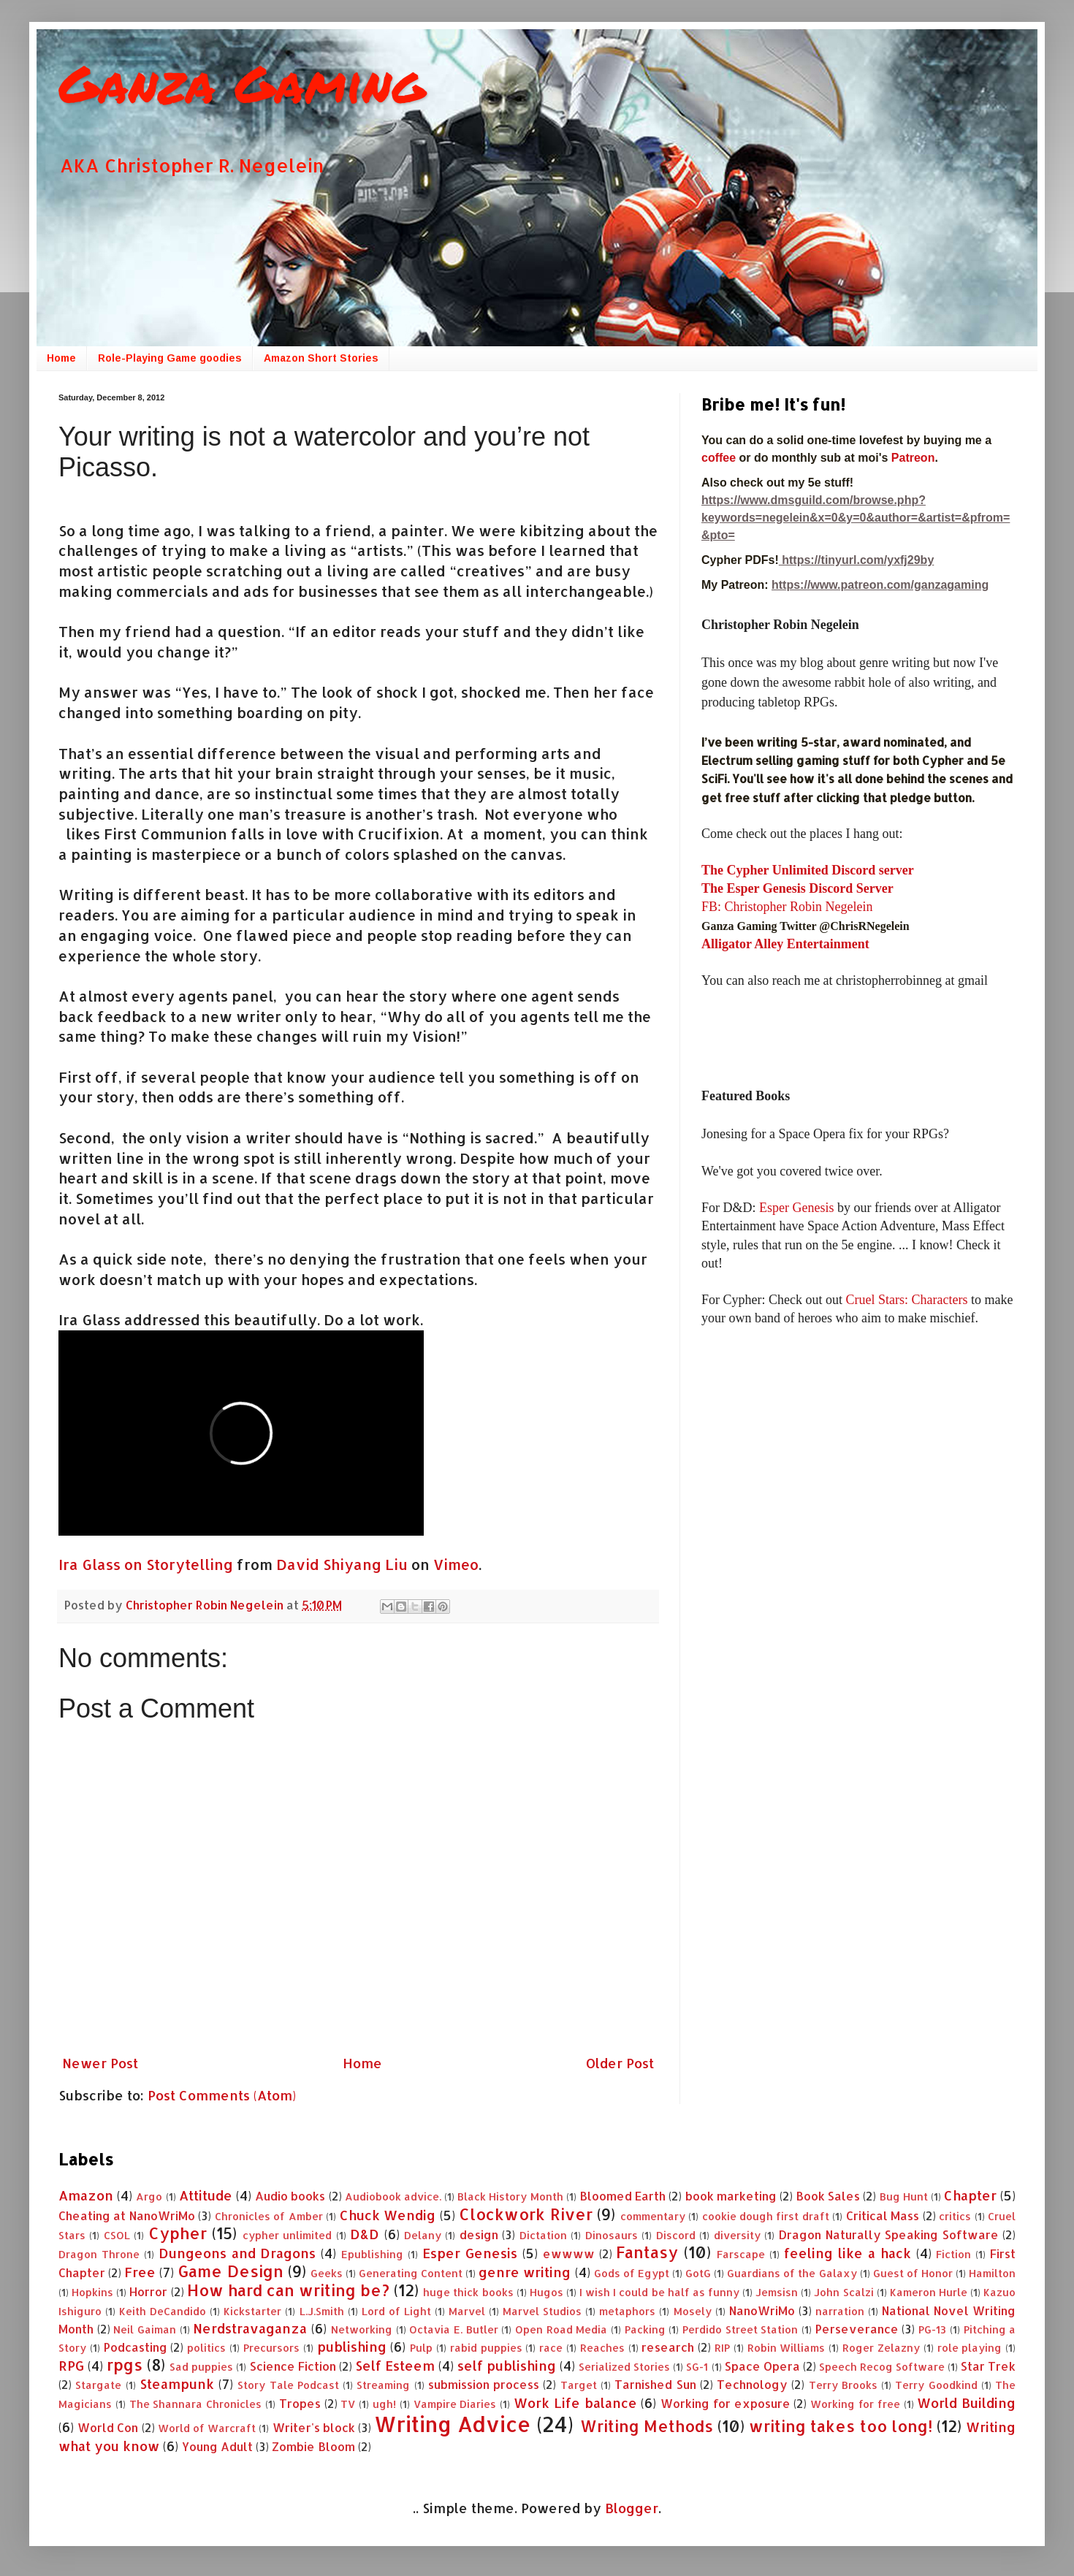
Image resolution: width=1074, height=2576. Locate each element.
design (479, 2234)
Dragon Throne (99, 2254)
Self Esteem (395, 2365)
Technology (752, 2384)
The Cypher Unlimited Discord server (807, 870)
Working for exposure (725, 2403)
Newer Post (100, 2062)
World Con (107, 2427)
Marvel (467, 2311)
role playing (969, 2348)
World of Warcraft (207, 2428)
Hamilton (992, 2273)
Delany (422, 2235)
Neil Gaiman (144, 2329)
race (551, 2348)
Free (140, 2271)
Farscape (741, 2254)
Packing (645, 2329)
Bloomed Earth (622, 2195)
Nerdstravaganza (250, 2328)
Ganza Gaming (241, 82)
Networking (361, 2329)
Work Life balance (575, 2402)
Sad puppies (201, 2367)
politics (206, 2348)
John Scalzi (843, 2292)
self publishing (506, 2365)
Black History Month (510, 2196)
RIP (722, 2348)
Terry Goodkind (936, 2385)
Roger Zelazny (881, 2348)
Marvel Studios (542, 2311)
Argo (149, 2196)
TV (347, 2404)
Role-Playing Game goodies (170, 358)
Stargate (98, 2385)
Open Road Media (561, 2329)
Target (578, 2385)
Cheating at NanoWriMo (126, 2215)
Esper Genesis (796, 1207)
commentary (652, 2216)
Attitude (205, 2195)
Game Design (230, 2271)
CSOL (117, 2235)
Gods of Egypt (631, 2273)
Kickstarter (252, 2311)
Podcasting (135, 2347)
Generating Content (410, 2273)
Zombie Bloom (313, 2446)
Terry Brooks (843, 2385)
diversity (737, 2235)
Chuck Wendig (387, 2214)
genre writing (525, 2271)
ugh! (384, 2404)
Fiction (953, 2254)
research (667, 2347)
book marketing (731, 2195)
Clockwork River (525, 2214)
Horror (148, 2291)
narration (839, 2311)
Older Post (620, 2062)
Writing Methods (646, 2426)
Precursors (271, 2348)
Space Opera (762, 2366)
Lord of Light (396, 2311)
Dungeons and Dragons (237, 2252)
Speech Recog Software (882, 2367)
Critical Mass (882, 2215)
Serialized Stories (624, 2367)
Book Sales (828, 2195)
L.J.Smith (322, 2311)
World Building (966, 2402)
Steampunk (177, 2383)
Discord (676, 2235)
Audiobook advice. (393, 2196)
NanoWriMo (762, 2310)
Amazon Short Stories (321, 358)
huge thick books (468, 2292)
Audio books (290, 2195)
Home (61, 358)
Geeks (327, 2273)
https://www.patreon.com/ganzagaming (880, 585)
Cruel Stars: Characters (906, 1299)
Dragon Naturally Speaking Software (888, 2234)
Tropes (300, 2403)
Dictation (543, 2235)
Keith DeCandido (162, 2311)
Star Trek (988, 2366)
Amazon (85, 2195)
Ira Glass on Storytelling (145, 1564)
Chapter (970, 2195)
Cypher (177, 2233)
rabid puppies (486, 2348)
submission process (483, 2384)
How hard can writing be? (288, 2290)
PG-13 (932, 2329)
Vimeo (456, 1564)
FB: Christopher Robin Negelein (786, 906)
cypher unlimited (287, 2235)
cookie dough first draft (765, 2216)
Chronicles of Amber (269, 2216)
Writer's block (314, 2427)
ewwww (569, 2253)
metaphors (627, 2311)
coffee (720, 457)
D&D (364, 2233)
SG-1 (697, 2367)
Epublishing (372, 2254)
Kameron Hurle (928, 2292)
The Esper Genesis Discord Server (797, 888)
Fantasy (647, 2252)
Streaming (383, 2385)
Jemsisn (776, 2292)
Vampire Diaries (455, 2404)
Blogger (631, 2507)
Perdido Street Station (740, 2329)
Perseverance (857, 2328)
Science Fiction (293, 2366)
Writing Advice (452, 2423)
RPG (71, 2365)
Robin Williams (786, 2348)
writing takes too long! (840, 2426)
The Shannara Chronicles (195, 2404)
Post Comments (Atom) (222, 2095)
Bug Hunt (904, 2196)
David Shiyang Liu (342, 1564)
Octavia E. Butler (453, 2329)
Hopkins (92, 2292)
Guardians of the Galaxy (791, 2273)
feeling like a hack (847, 2252)
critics (955, 2216)
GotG (698, 2273)
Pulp (421, 2348)
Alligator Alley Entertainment (785, 944)
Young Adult (217, 2446)
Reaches (602, 2348)
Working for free (855, 2404)
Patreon (913, 457)
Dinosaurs (611, 2235)
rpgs (124, 2364)
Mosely (693, 2311)
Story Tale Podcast (288, 2385)
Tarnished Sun (655, 2384)
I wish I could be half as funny (659, 2292)
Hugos (546, 2292)
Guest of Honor (913, 2273)
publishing (351, 2346)
